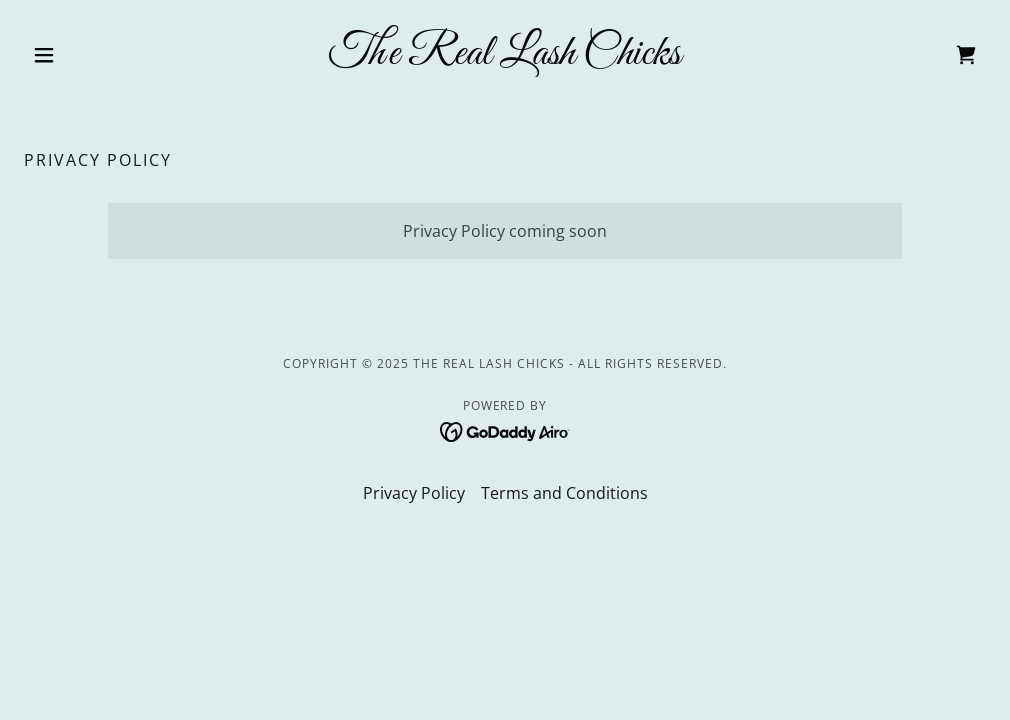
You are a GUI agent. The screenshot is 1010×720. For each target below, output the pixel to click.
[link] (504, 58)
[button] (96, 55)
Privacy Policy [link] (414, 493)
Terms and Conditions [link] (564, 493)
